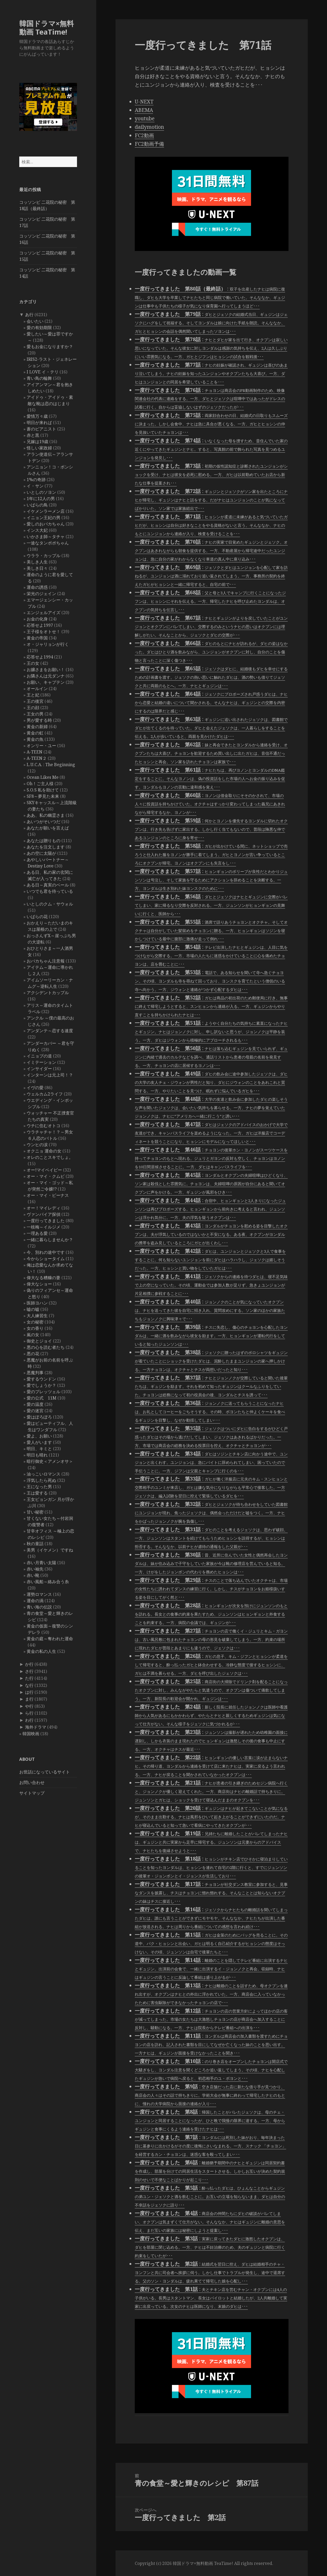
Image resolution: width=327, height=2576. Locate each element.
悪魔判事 (35, 1372)
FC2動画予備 (149, 143)
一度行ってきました (46, 1220)
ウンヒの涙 (37, 1144)
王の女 (33, 663)
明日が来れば (39, 422)
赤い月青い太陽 (41, 1562)
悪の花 (33, 1353)
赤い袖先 (35, 1569)
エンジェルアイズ (43, 612)
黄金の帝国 (37, 638)
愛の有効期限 (39, 327)
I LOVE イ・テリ (43, 372)
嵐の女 (33, 1334)
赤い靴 (33, 1575)
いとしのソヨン (41, 492)
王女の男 (35, 714)
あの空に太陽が (41, 853)
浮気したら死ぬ (41, 1480)
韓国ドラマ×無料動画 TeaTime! (46, 27)
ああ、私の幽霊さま (46, 815)
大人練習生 (37, 1315)
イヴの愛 (35, 1087)
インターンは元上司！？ (50, 1075)
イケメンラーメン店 (46, 511)
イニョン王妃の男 (43, 517)
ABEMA (144, 110)
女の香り (35, 1328)
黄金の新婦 (37, 726)
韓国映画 (30, 1734)
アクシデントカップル (48, 992)
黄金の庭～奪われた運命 (50, 1639)
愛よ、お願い (39, 1436)
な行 (29, 1685)
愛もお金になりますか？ (50, 346)
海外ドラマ (35, 1727)
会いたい (35, 321)
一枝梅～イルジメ (43, 1227)
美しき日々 (37, 568)
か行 (29, 1664)
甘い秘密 (35, 1512)
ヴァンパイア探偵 (43, 1214)
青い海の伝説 (39, 1607)
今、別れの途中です (46, 1252)
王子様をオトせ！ (43, 631)
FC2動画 (144, 135)
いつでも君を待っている (50, 891)
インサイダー (39, 1068)
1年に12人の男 (41, 498)
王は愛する (37, 1493)
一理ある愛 (37, 1233)
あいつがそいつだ (43, 821)
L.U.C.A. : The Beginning (51, 764)
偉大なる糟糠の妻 (43, 1277)
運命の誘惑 (37, 587)
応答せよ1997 (40, 625)
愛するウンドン (41, 1379)
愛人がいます (39, 1442)
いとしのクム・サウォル (50, 904)
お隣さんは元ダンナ (46, 676)
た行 (29, 1678)
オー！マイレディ (43, 1208)
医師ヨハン (37, 1303)
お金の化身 (37, 619)
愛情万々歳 (37, 416)
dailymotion (149, 127)
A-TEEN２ (37, 758)
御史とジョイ (39, 1341)
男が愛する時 (39, 720)
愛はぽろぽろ (39, 1417)
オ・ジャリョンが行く (48, 644)
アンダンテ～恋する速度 (50, 1030)
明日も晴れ (37, 1455)
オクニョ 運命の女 (44, 1151)
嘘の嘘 (33, 1309)
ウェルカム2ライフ (45, 1094)
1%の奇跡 (36, 479)
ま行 (29, 1699)
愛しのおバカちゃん (46, 524)
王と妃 (33, 695)
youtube (145, 118)
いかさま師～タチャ (46, 536)
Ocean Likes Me (43, 777)
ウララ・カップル (43, 555)
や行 (29, 1706)
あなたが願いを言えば (48, 828)
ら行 (29, 1713)
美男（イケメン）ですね (50, 1550)
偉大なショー (39, 1284)
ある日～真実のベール (48, 885)
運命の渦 (35, 1601)
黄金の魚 (35, 739)
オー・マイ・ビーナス (48, 1195)
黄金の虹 (35, 733)
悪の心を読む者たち (46, 1347)
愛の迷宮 (35, 1410)
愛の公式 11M (41, 1398)
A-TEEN (34, 752)
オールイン (37, 688)
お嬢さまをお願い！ (46, 669)
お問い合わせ (32, 1782)
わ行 (29, 1720)
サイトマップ (32, 1793)
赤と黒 (33, 435)
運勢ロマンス (39, 1594)
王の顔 (33, 707)
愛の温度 (35, 1404)
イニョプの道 (39, 1056)
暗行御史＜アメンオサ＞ (50, 1461)
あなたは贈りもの (43, 840)
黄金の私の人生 (41, 1651)
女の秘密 (35, 1322)
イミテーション (41, 1062)
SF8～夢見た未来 (43, 796)
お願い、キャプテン (46, 682)
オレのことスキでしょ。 (50, 1157)
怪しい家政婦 (39, 448)
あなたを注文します (46, 847)
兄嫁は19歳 (37, 441)
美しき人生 (37, 562)
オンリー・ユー (41, 745)
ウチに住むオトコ (43, 1125)
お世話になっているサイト (44, 1772)
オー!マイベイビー (44, 1170)
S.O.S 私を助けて (43, 790)
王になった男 (39, 1486)
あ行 (29, 314)
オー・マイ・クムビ (46, 1176)
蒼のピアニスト (41, 429)
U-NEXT (144, 101)
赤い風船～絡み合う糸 (48, 1581)
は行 (29, 1692)
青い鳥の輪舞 (39, 378)
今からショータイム (46, 1258)
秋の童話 (35, 1543)
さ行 (29, 1671)
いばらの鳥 (37, 505)
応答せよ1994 (40, 657)
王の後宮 (35, 701)
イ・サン (35, 486)
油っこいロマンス (43, 1474)
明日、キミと (39, 1448)
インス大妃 (37, 530)
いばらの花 (37, 916)
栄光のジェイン (41, 593)
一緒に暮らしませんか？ (50, 1239)
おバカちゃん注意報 (46, 961)
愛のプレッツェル (43, 1391)
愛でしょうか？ (41, 1385)
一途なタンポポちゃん (48, 543)
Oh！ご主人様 (40, 783)
